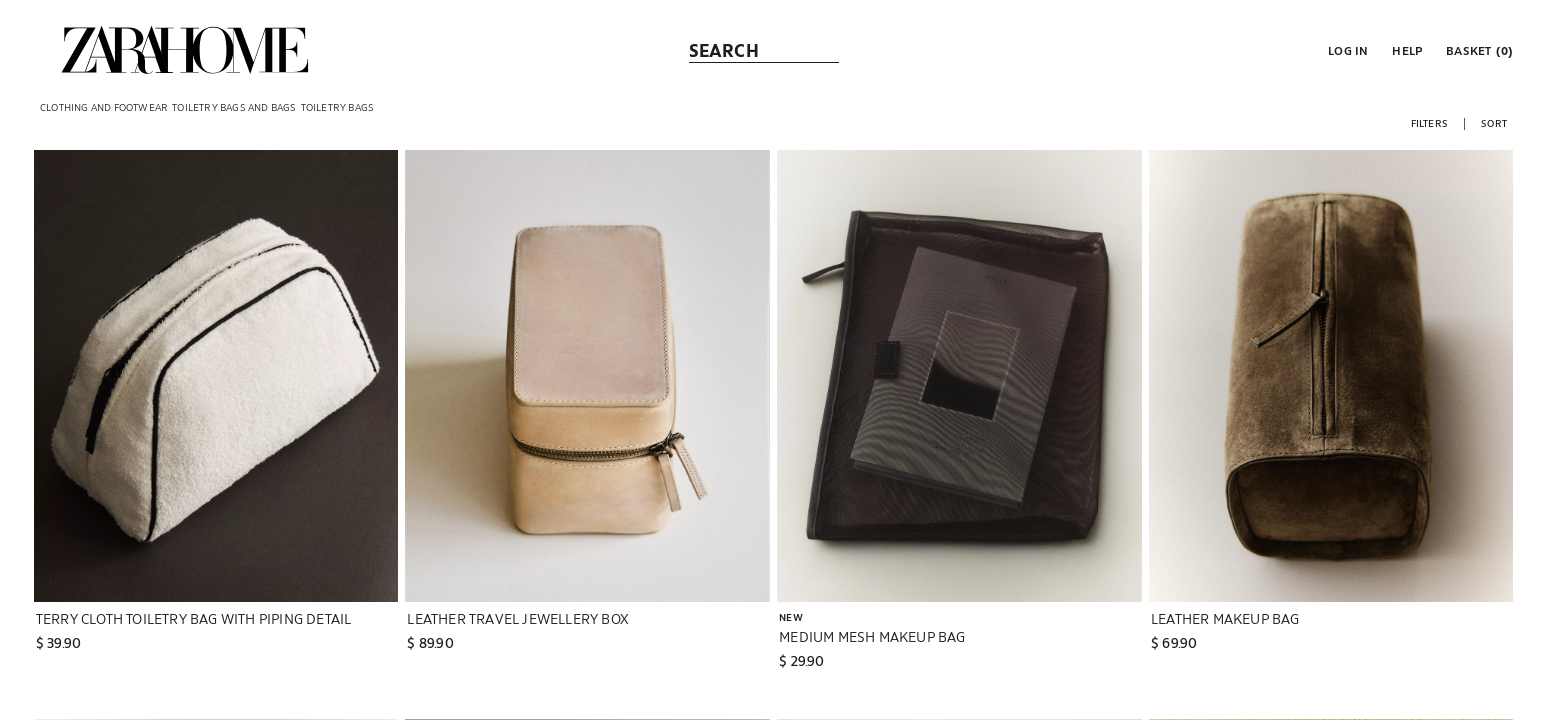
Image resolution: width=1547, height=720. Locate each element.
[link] (185, 50)
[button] (1346, 50)
